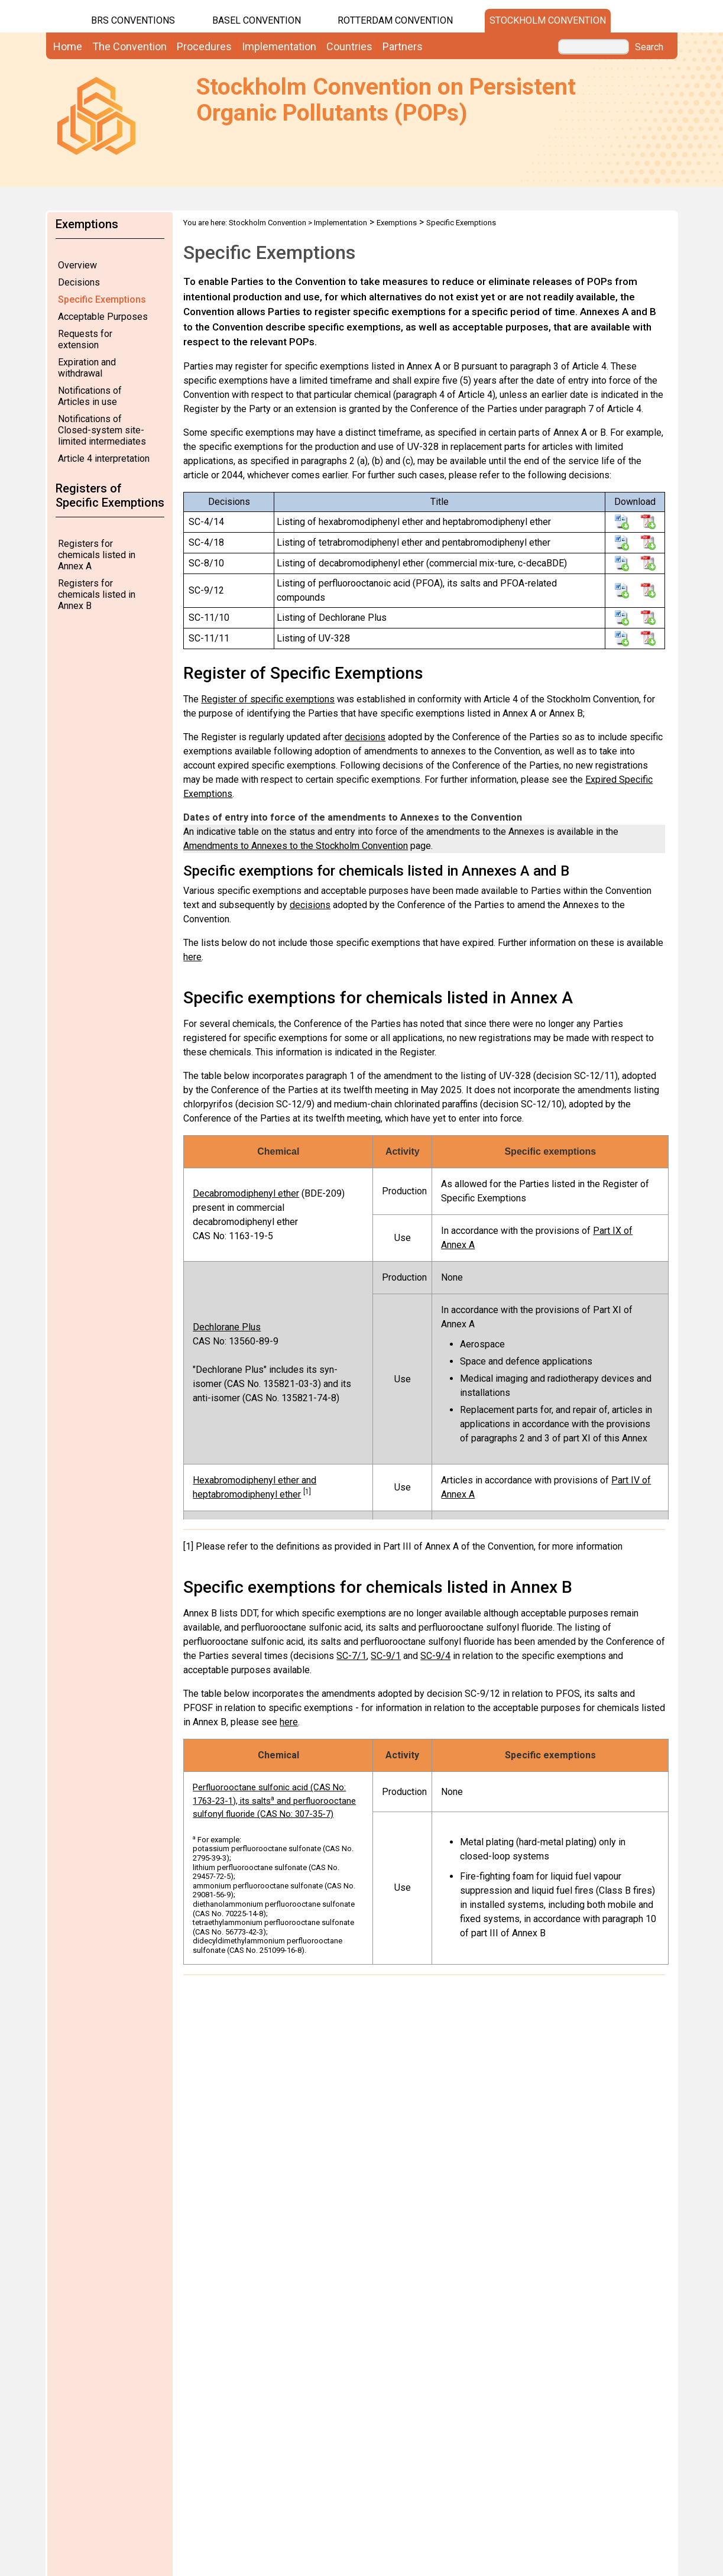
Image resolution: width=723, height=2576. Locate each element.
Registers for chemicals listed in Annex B (96, 594)
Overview (77, 265)
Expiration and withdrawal (87, 368)
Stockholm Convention (547, 20)
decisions (365, 737)
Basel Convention (256, 20)
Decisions (79, 282)
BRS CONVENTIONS (133, 20)
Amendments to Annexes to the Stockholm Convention (295, 845)
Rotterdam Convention (395, 20)
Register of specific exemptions (268, 699)
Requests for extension (85, 339)
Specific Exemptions (102, 299)
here (192, 957)
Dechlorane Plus (227, 1327)
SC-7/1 (351, 1655)
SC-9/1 (386, 1655)
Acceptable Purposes (103, 316)
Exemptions (397, 222)
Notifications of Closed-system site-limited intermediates (102, 430)
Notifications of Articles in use (90, 396)
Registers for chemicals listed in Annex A (96, 555)
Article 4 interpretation (104, 458)
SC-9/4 (435, 1655)
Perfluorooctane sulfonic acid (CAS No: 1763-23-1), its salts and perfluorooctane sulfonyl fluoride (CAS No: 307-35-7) (274, 1800)
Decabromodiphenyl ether (246, 1193)
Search (649, 47)
